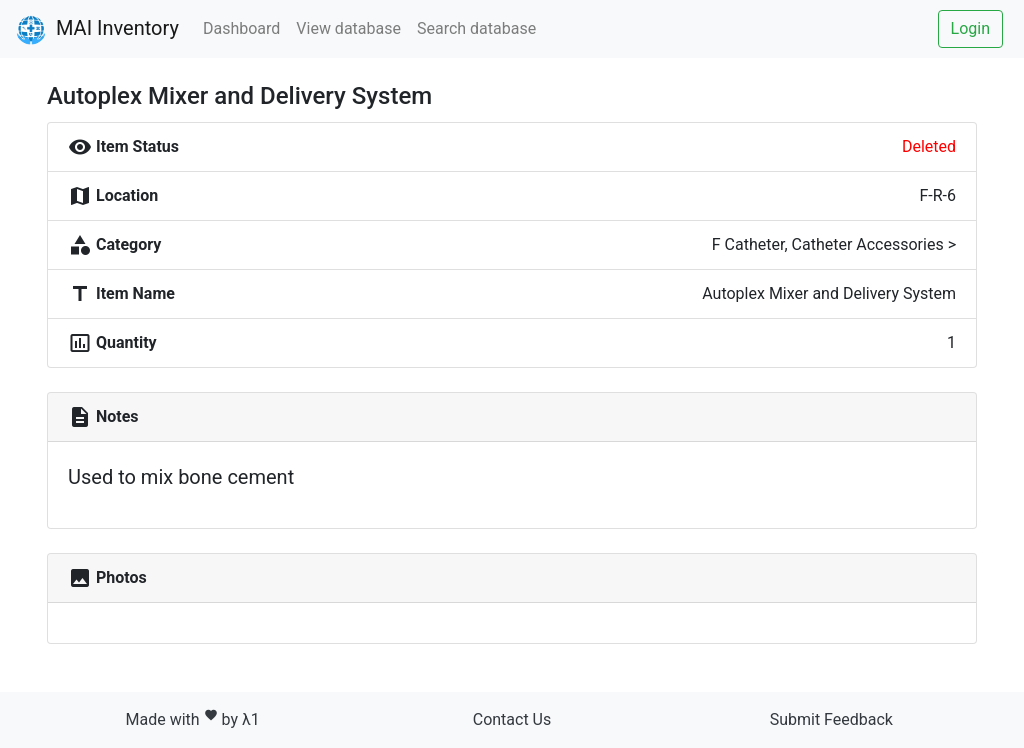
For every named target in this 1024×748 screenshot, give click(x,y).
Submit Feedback (831, 719)
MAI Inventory (97, 30)
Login (970, 28)
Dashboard (241, 28)
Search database (476, 28)
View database (348, 28)
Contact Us (512, 719)
